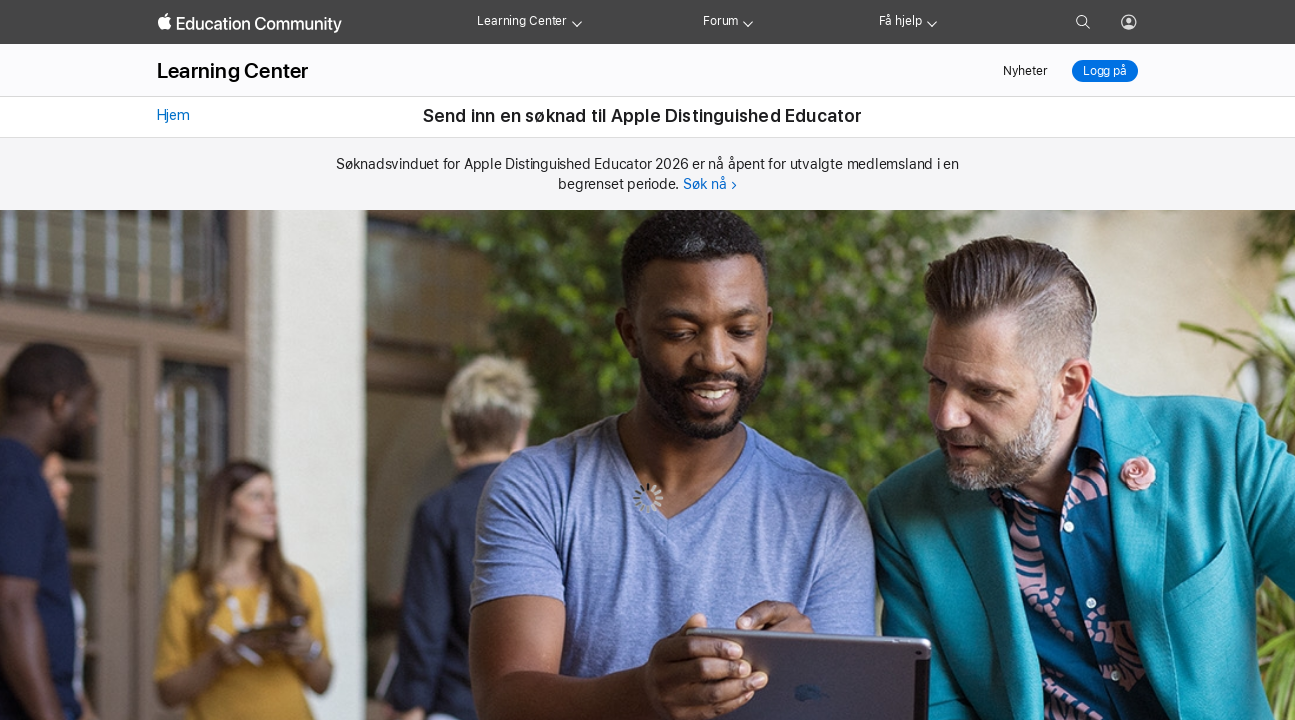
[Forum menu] (748, 22)
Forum (720, 21)
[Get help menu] (932, 22)
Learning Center (522, 21)
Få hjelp (900, 21)
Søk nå (705, 184)
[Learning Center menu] (577, 22)
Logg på (1105, 71)
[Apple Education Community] (250, 23)
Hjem (171, 115)
